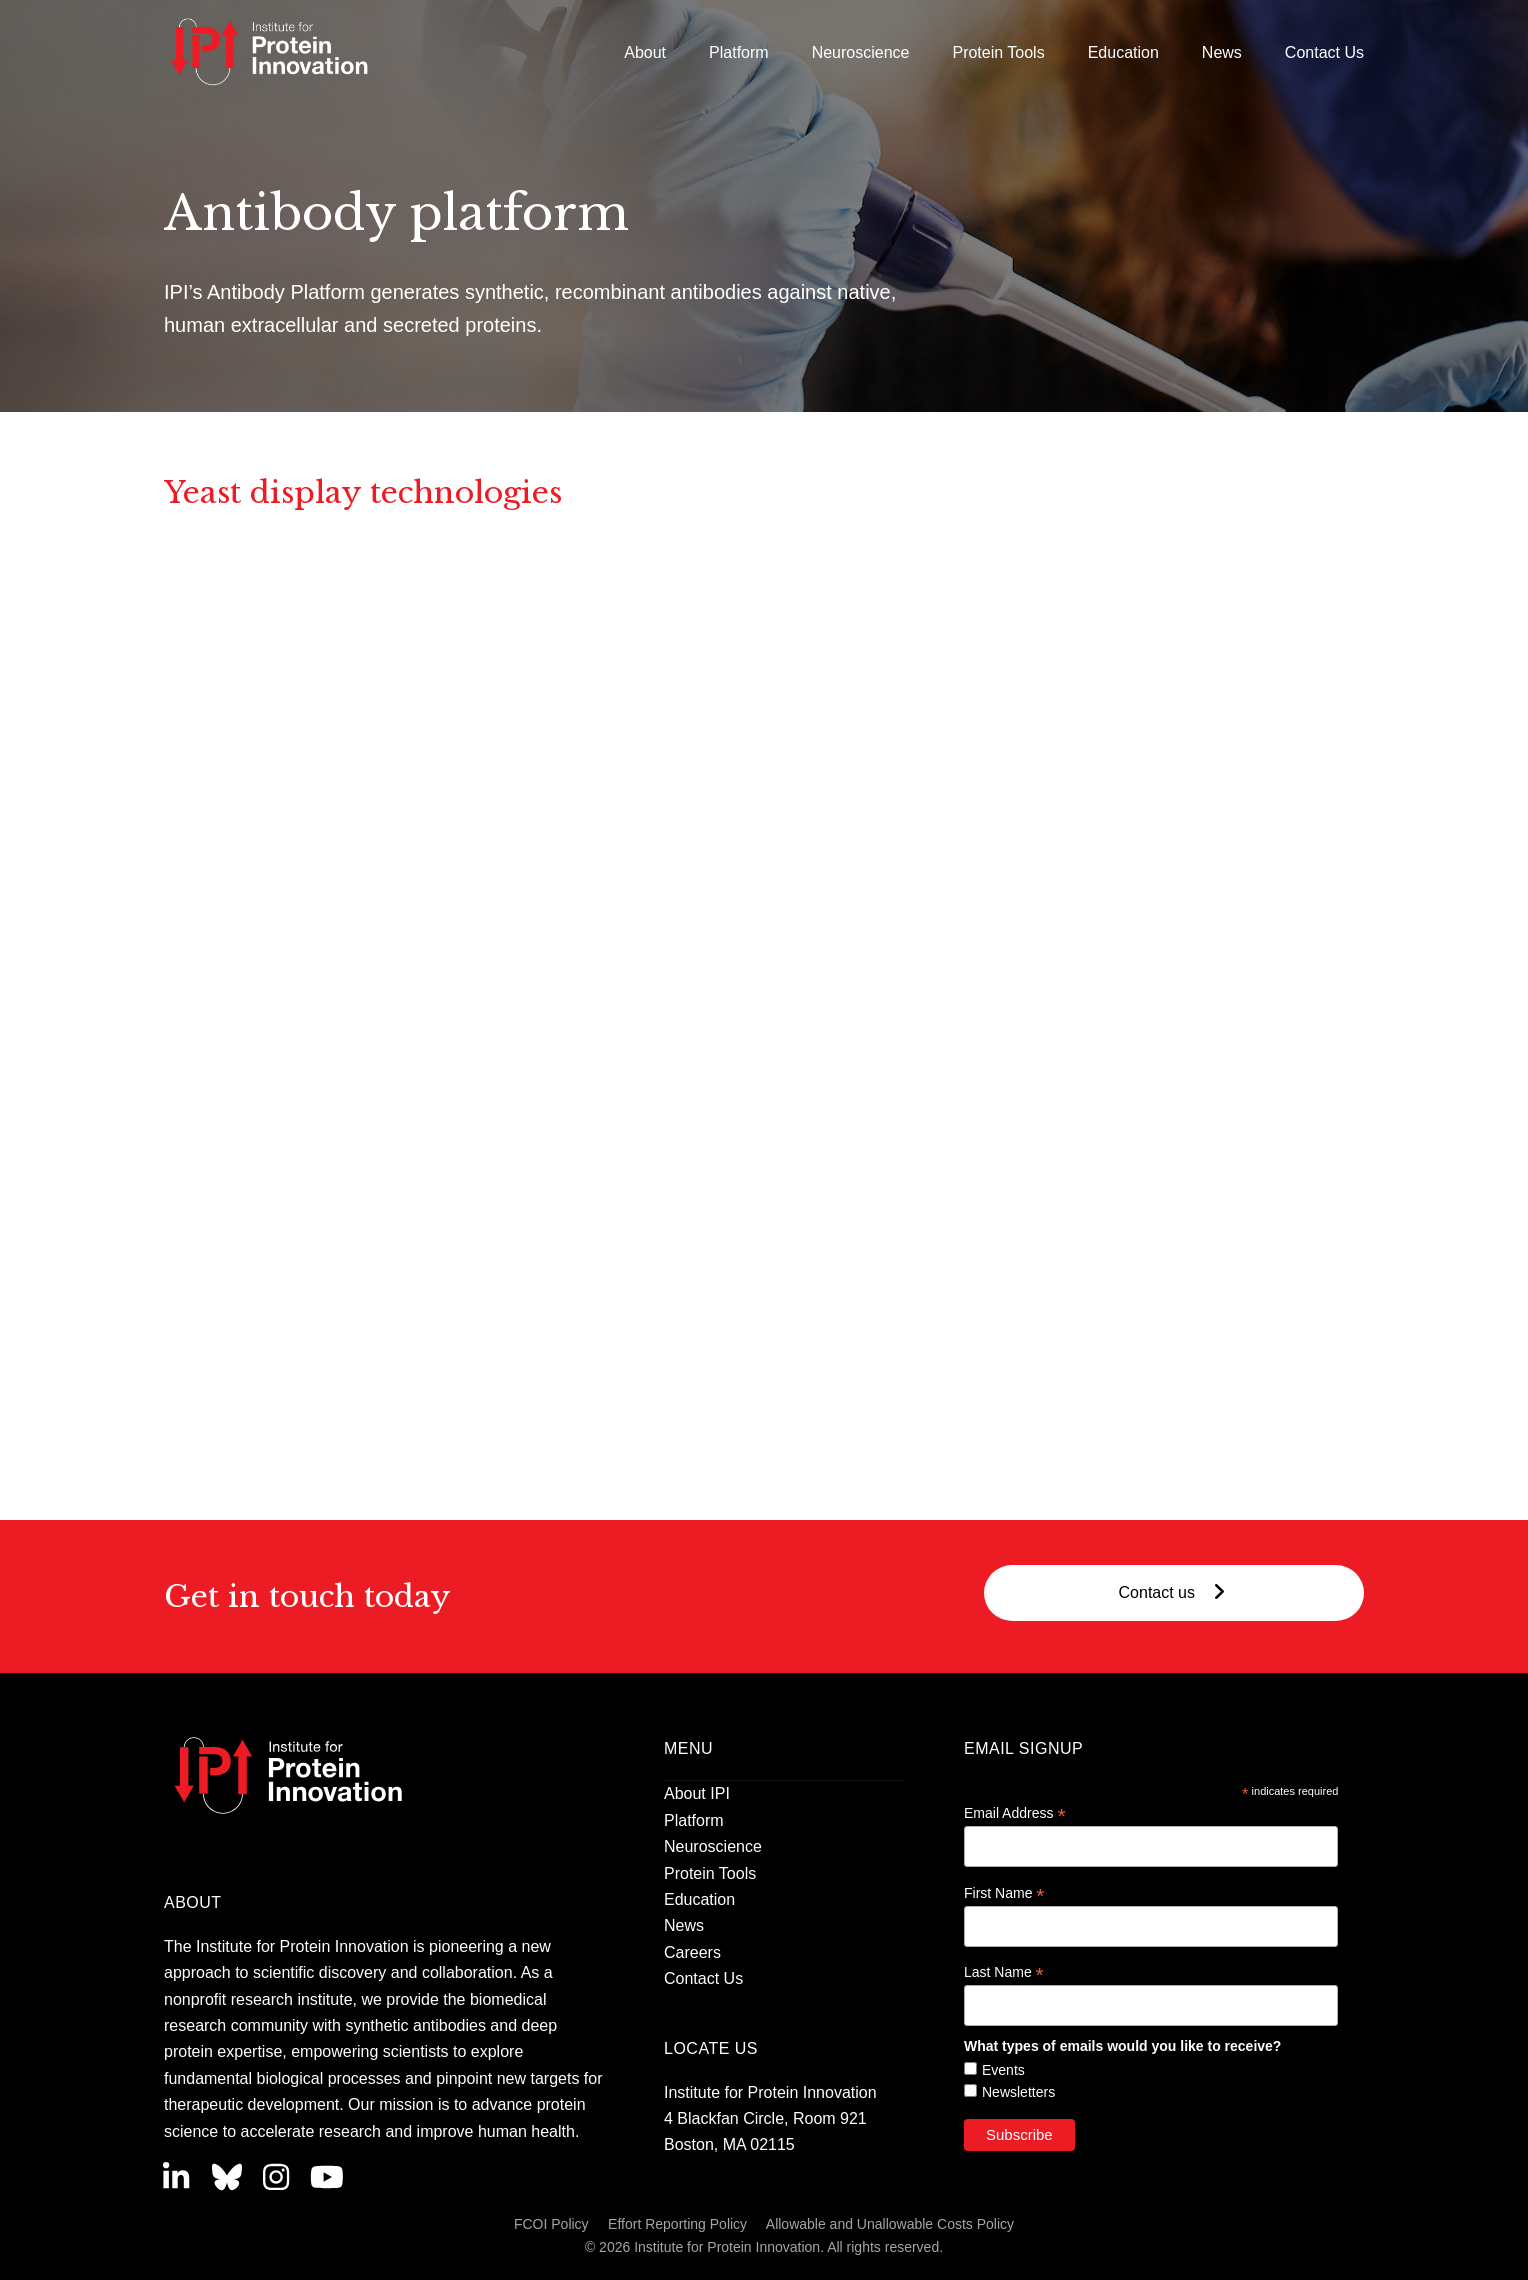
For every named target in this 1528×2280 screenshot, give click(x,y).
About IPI (697, 1793)
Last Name (1004, 1972)
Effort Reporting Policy (677, 2224)
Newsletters (1018, 2092)
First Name (1004, 1893)
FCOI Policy (551, 2224)
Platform (694, 1820)
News (684, 1925)
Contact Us (703, 1978)
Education (699, 1899)
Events (1003, 2070)
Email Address (1015, 1813)
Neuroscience (713, 1846)
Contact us (1174, 1592)
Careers (692, 1952)
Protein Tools (710, 1873)
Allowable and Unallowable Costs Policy (890, 2224)
